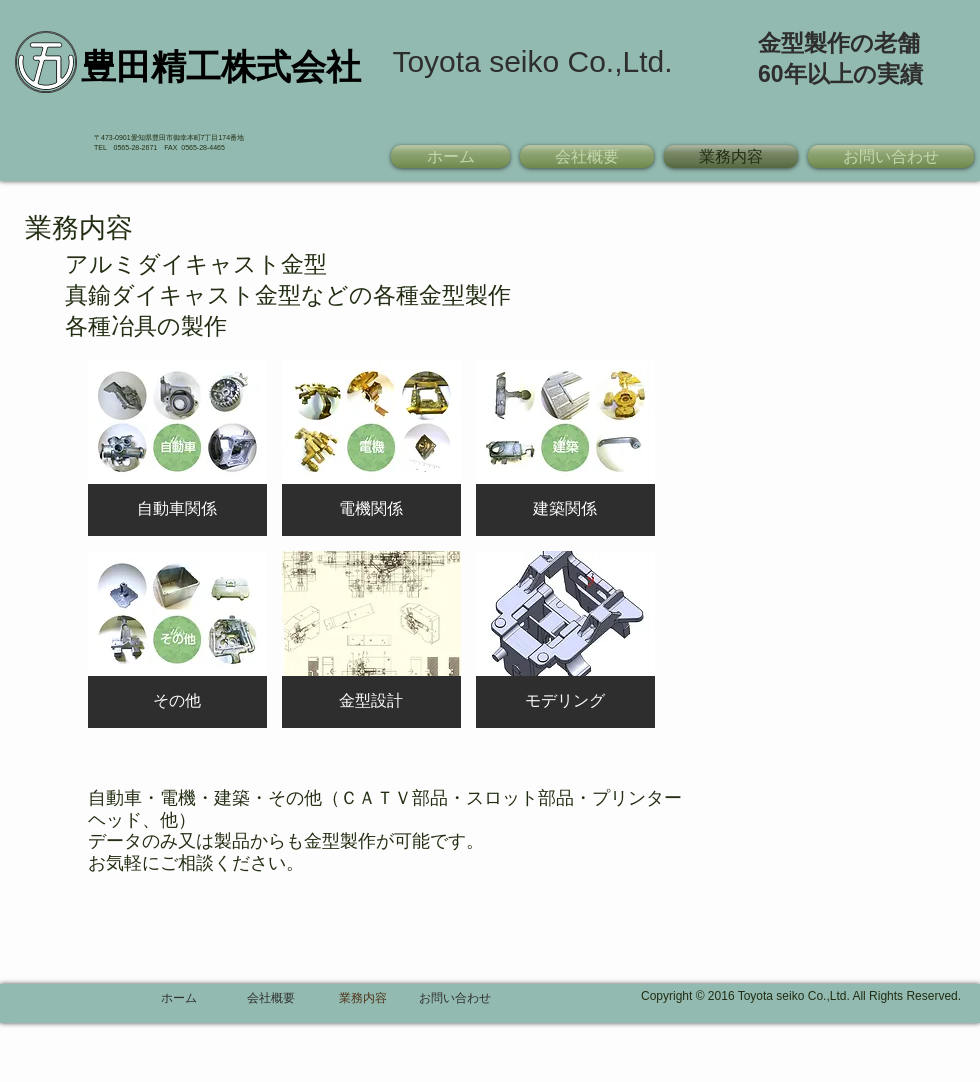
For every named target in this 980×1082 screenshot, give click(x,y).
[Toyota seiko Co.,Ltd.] (532, 62)
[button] (177, 447)
